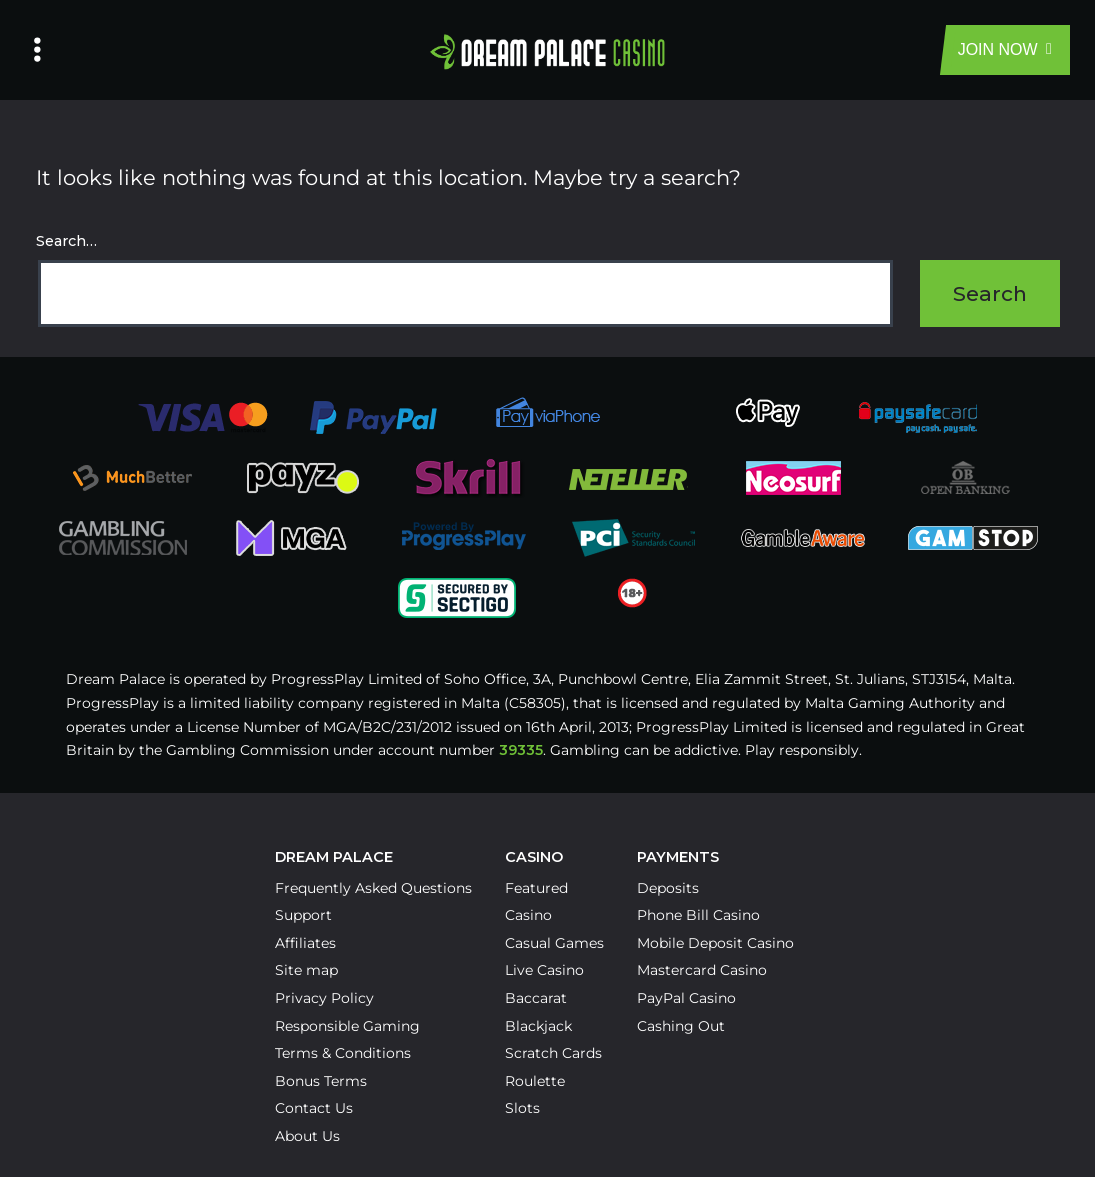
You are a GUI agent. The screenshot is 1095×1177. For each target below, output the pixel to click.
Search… (66, 241)
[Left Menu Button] (37, 50)
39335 (521, 750)
